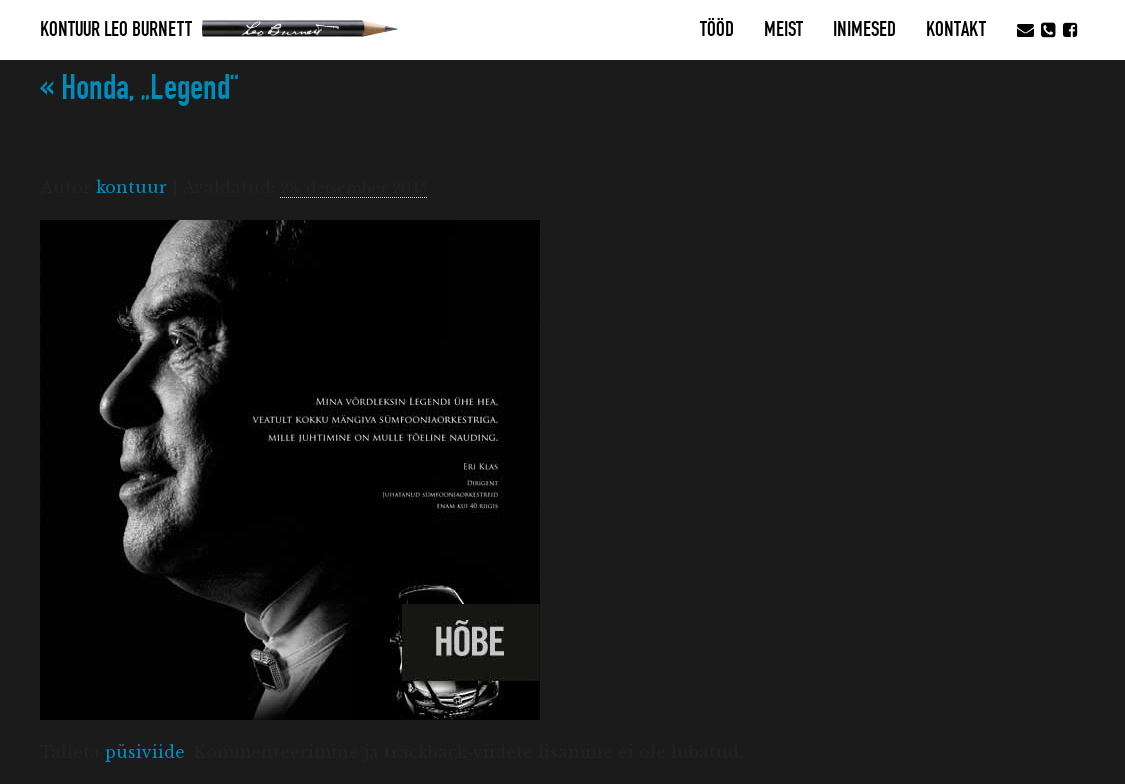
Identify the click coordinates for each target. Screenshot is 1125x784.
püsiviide (145, 752)
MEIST (783, 30)
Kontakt (956, 30)
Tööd (717, 30)
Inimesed (864, 30)
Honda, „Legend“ (139, 88)
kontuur (131, 187)
